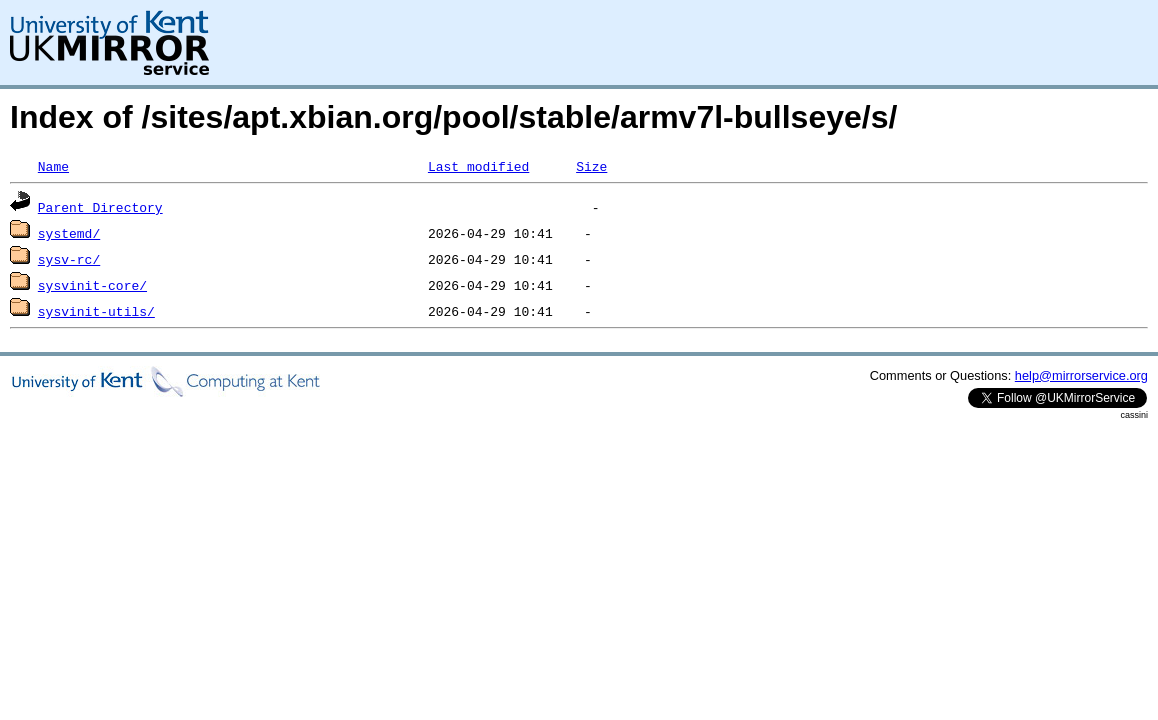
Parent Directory (100, 207)
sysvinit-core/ (92, 285)
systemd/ (69, 233)
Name (53, 166)
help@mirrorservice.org (1081, 375)
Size (591, 166)
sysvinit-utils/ (96, 311)
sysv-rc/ (69, 259)
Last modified (478, 166)
